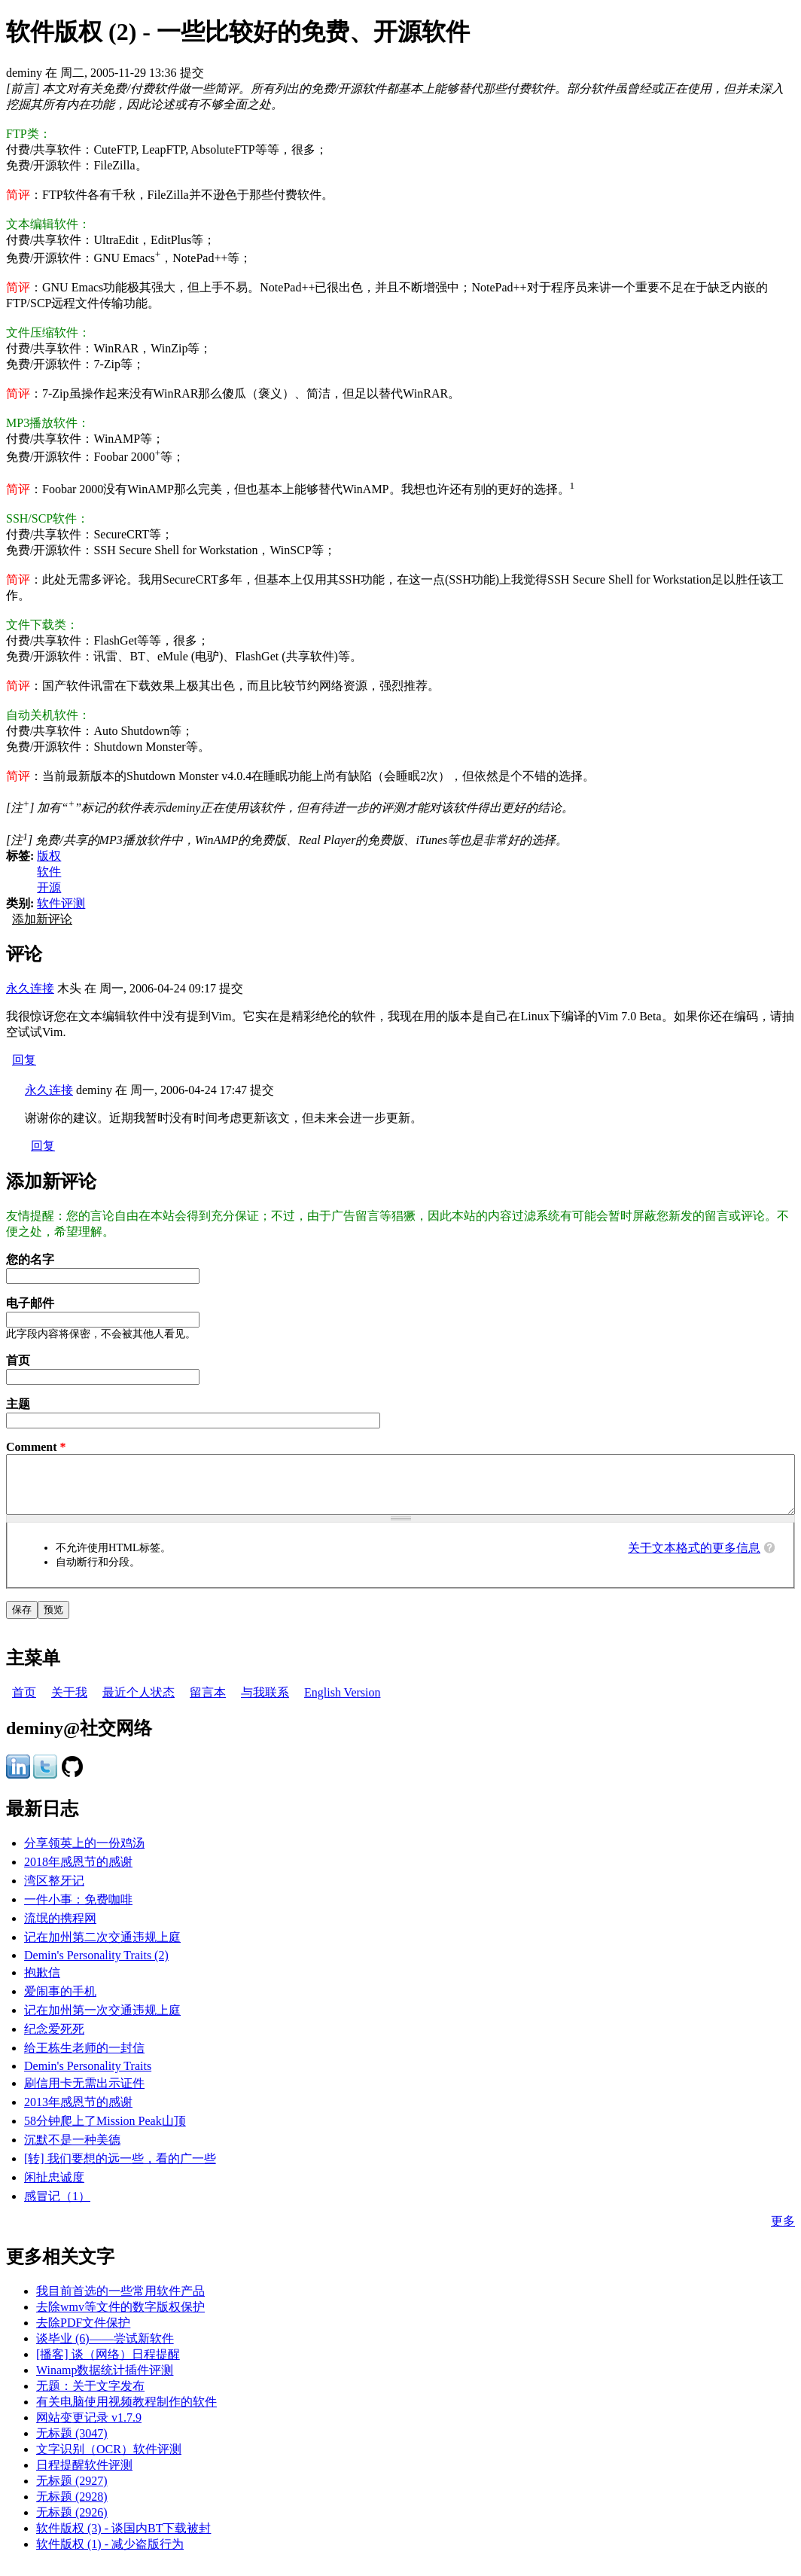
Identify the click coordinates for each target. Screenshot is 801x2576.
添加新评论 (42, 919)
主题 (18, 1404)
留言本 (208, 1703)
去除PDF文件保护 (83, 2334)
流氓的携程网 (60, 1929)
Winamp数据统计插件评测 (104, 2381)
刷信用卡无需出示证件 (84, 2094)
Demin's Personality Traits (87, 2077)
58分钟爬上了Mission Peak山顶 (105, 2132)
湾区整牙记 (54, 1892)
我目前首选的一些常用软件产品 (120, 2302)
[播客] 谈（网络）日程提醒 (108, 2365)
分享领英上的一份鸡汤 (84, 1854)
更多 (783, 2232)
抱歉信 (42, 1983)
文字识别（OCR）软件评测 (108, 2460)
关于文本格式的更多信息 (694, 1559)
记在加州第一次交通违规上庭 (102, 2021)
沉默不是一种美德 (72, 2151)
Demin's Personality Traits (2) (96, 1966)
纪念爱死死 (54, 2040)
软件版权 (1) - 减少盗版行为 (110, 2555)
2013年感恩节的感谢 (78, 2113)
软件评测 (61, 903)
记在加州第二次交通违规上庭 (102, 1948)
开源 (49, 887)
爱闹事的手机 (60, 2002)
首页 (18, 1360)
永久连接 (30, 988)
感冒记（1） (57, 2207)
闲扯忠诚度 (54, 2188)
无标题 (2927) (72, 2492)
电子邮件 (30, 1303)
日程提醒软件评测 (84, 2476)
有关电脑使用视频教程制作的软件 (126, 2413)
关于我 (69, 1703)
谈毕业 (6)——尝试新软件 (105, 2349)
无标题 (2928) (72, 2507)
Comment (36, 1446)
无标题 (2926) (72, 2523)
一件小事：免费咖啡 (78, 1910)
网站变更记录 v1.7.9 (89, 2428)
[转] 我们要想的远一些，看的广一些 (120, 2169)
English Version (342, 1703)
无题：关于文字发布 (90, 2397)
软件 (49, 871)
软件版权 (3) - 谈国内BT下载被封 (123, 2539)
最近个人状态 (138, 1703)
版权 (49, 855)
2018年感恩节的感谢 (78, 1873)
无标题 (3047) (72, 2444)
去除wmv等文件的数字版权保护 (120, 2318)
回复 (24, 1059)
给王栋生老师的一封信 (84, 2059)
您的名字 (30, 1259)
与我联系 (265, 1703)
